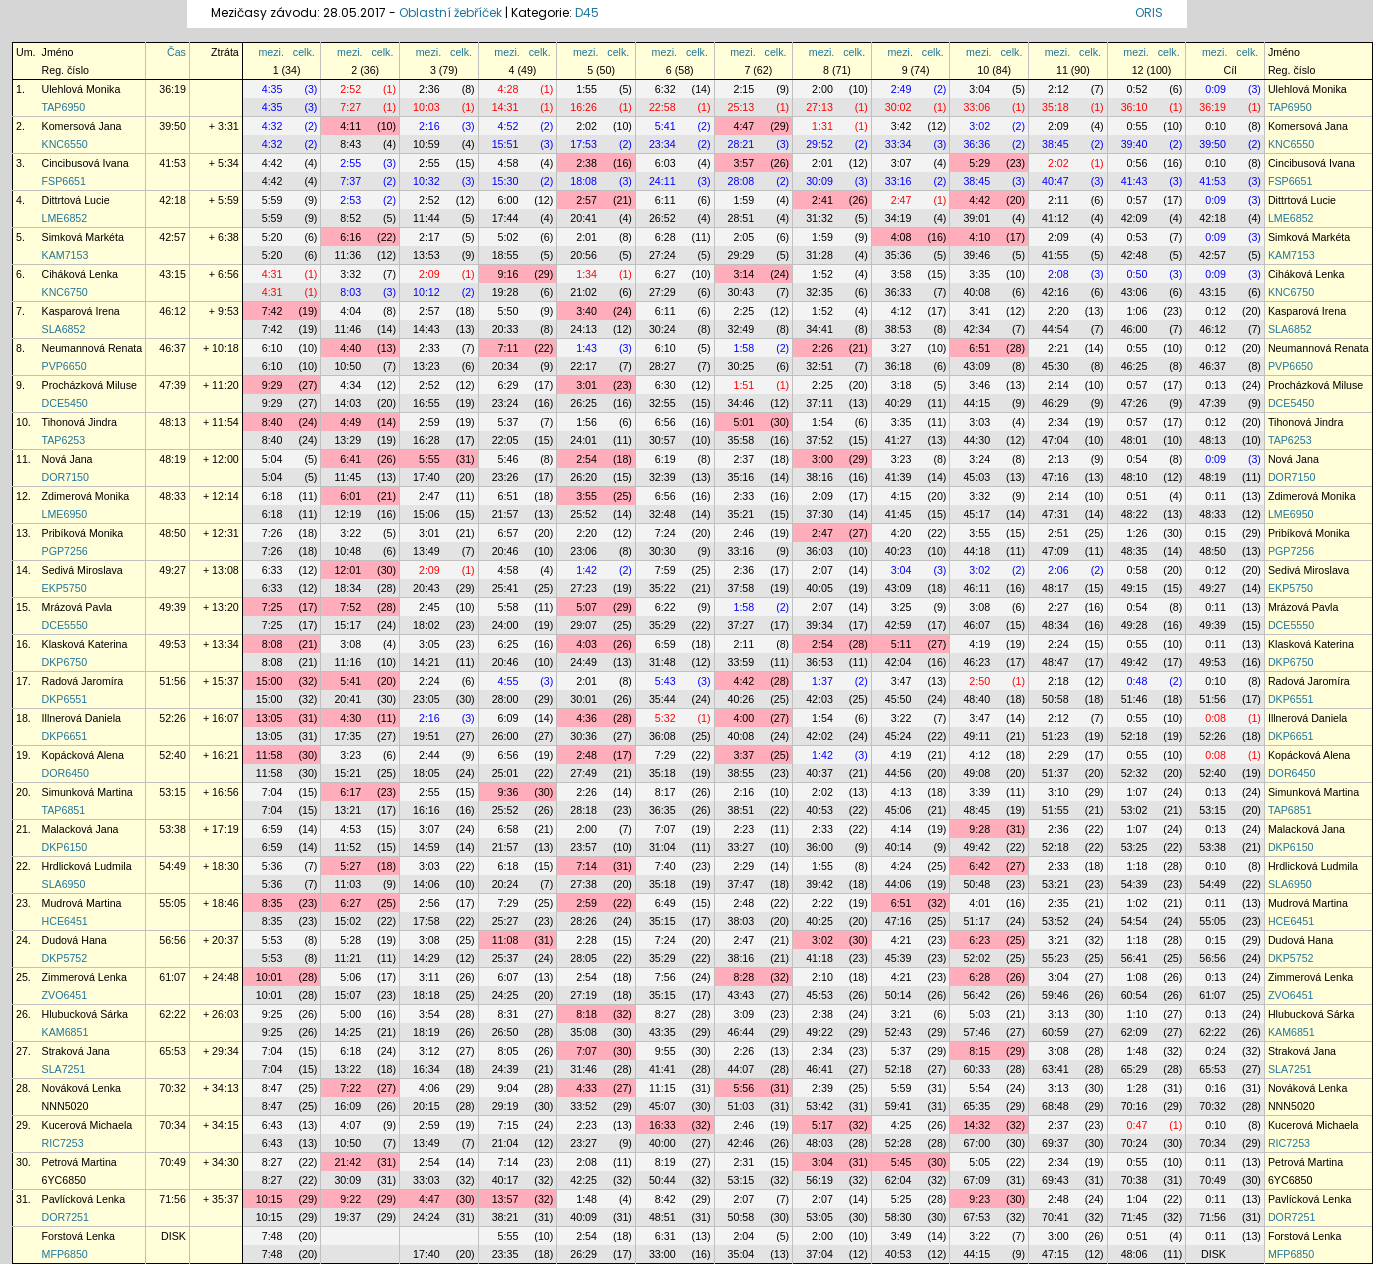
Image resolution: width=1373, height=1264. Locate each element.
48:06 (1134, 1254)
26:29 (583, 1254)
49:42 (1134, 662)
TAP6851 (64, 810)
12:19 (347, 514)
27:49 (583, 773)
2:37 (743, 459)
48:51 (662, 1217)
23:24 (505, 403)
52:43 (898, 1032)
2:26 (822, 348)
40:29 (898, 403)
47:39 (172, 385)
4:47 (743, 126)
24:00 (505, 625)
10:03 (426, 107)
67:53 (976, 1217)
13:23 (426, 366)
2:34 (1058, 422)
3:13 (1058, 1014)
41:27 (898, 440)
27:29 (662, 292)
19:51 (426, 736)
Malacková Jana (80, 829)
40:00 (662, 1143)
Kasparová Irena (81, 311)
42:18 (172, 200)
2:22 (822, 903)
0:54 (1137, 459)
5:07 (586, 607)
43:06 (1134, 292)
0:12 (1215, 311)
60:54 (1134, 995)
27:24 (662, 255)
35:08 (583, 1032)
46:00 (1134, 329)
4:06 (429, 1088)
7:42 (272, 311)
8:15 (979, 1051)
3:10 (1058, 792)
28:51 (741, 218)
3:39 (979, 792)
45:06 (898, 810)
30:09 (819, 181)
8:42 (665, 1199)
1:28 (1137, 1088)
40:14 (898, 847)
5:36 (272, 866)
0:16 (1215, 1088)
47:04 (1055, 440)
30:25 (741, 366)
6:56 (665, 422)
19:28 (505, 292)
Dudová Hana (74, 940)
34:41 (819, 329)
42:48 (1134, 255)
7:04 (272, 792)
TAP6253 (64, 440)
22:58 (662, 107)
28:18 (583, 810)
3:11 (429, 977)
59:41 (898, 1106)
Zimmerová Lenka (84, 977)
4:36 (586, 718)
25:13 (741, 107)
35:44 (662, 699)
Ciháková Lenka (80, 274)
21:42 (347, 1162)
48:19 (172, 459)
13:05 (269, 718)
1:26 (1137, 533)
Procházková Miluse (89, 385)
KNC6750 (65, 292)
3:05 (429, 644)
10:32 (426, 181)
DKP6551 (65, 699)
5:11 (901, 644)
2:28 (586, 940)
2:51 (1058, 533)
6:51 (979, 348)
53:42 (819, 1106)
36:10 (1134, 107)
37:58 (741, 588)
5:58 (508, 607)
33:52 (583, 1106)
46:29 (1055, 403)
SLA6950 (64, 884)
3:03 (979, 422)
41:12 (1055, 218)
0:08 (1215, 718)
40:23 (898, 551)
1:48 (1137, 1051)
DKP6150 (65, 847)
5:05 (979, 1162)
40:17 (505, 1180)
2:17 (429, 237)
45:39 (898, 958)
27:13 (819, 107)
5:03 (979, 1014)
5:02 (508, 237)
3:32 (350, 274)
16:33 (662, 1125)
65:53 (172, 1051)
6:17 (350, 792)
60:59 (1055, 1032)
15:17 (347, 625)
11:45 (347, 477)
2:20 (1058, 311)
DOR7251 (65, 1217)
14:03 (347, 403)
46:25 (1134, 366)
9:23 (979, 1199)
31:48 (662, 662)
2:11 (1058, 200)
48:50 (172, 533)
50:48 (976, 884)
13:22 (347, 1069)
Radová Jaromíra (83, 681)
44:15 (976, 403)
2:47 (901, 200)
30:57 (662, 440)
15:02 (347, 921)
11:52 (347, 847)
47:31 (1055, 514)
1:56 (586, 422)
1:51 (743, 385)
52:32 (1134, 773)
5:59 (272, 200)
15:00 (269, 681)
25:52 (583, 514)
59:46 (1055, 995)
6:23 (979, 940)
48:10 (1134, 477)
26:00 (505, 736)
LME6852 (65, 218)
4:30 (350, 718)
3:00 (822, 459)
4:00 (743, 718)
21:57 (505, 514)
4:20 (901, 533)
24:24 (426, 1217)
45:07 (662, 1106)
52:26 (172, 718)
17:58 (426, 921)
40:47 (1055, 181)
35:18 (1055, 107)
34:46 (741, 403)
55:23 (1055, 958)
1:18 (1137, 866)
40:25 (819, 921)
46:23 (976, 662)
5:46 (508, 459)
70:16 (1134, 1106)
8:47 (272, 1088)
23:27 (583, 1143)
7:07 (665, 829)
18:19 (426, 1032)
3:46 (979, 385)
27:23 (583, 588)
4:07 (350, 1125)
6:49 (665, 903)
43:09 (976, 366)
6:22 (665, 607)
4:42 (272, 163)
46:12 (172, 311)
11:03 (347, 884)
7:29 (665, 755)
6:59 (665, 644)
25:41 (505, 588)
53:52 (1055, 921)
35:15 (662, 921)
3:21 (1058, 940)
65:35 (976, 1106)
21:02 (583, 292)
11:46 (347, 329)
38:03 (741, 921)
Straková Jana (76, 1051)
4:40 (350, 348)
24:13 (583, 329)
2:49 (901, 89)
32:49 (741, 329)
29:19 (505, 1106)
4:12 (901, 311)
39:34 (819, 625)
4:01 (979, 903)
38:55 (741, 773)
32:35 (819, 292)
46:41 (819, 1069)
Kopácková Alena (83, 755)
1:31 (822, 126)
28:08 (741, 181)
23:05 (426, 699)
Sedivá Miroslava (82, 570)
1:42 (586, 570)
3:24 (979, 459)
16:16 (426, 810)
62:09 (1134, 1032)
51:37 (1055, 773)
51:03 (741, 1106)
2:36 (429, 89)
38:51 (741, 810)
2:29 (1058, 755)
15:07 (347, 995)
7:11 (508, 348)
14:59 (426, 847)
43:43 (741, 995)
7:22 (350, 1088)
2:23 (743, 829)
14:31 (505, 107)
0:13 (1215, 385)
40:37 (819, 773)
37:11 (819, 403)
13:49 (426, 551)
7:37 (350, 181)
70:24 (1134, 1143)
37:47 (741, 884)
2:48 (586, 755)
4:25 (901, 1125)
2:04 (743, 1236)
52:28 (898, 1143)
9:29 (272, 385)
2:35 (1058, 903)
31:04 (662, 847)
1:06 (1137, 311)
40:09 (583, 1217)
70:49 (172, 1162)
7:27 (350, 107)
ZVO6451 (65, 995)
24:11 (662, 181)
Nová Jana (67, 459)
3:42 (901, 126)
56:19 (819, 1180)
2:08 (1058, 274)
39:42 (819, 884)
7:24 (665, 533)
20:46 (505, 551)
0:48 (1137, 681)
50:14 (898, 995)
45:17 (976, 514)
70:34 (172, 1125)
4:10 (979, 237)
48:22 (1134, 514)
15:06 (426, 514)
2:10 (822, 977)
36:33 (898, 292)
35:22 (662, 588)
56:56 (172, 940)
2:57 (586, 200)
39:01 (976, 218)
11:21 (347, 958)
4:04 (350, 311)
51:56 (172, 681)
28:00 (505, 699)
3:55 (586, 496)
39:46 (976, 255)
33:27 (741, 847)
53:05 (819, 1217)
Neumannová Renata (92, 348)
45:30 (1055, 366)
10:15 (269, 1199)
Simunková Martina (87, 792)
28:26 (583, 921)
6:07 (508, 977)
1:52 (822, 274)
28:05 (583, 958)
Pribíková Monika (83, 533)
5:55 (429, 459)
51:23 (1055, 736)
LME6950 (65, 514)
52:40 (172, 755)
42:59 (898, 625)
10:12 (426, 292)
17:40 (426, 477)
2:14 (1058, 385)
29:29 (741, 255)
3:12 (429, 1051)
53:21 (1055, 884)
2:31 (743, 1162)
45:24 (898, 736)
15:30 (505, 181)
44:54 (1055, 329)
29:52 (819, 144)
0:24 (1215, 1051)
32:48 (662, 514)
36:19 (172, 89)
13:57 (505, 1199)
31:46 (583, 1069)
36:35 (662, 810)
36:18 (898, 366)
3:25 (901, 607)
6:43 (272, 1125)
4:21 (901, 940)
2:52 (350, 89)
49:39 (172, 607)
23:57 (583, 847)
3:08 (979, 607)
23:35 (505, 1254)
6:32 (665, 89)
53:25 (1134, 847)
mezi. (270, 52)
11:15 (662, 1088)
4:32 (272, 126)
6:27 (665, 274)
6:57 (508, 533)
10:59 (426, 144)
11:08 (505, 940)
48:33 (172, 496)
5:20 (272, 237)
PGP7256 (65, 551)
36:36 (976, 144)
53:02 (1134, 810)
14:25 (347, 1032)
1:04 (1137, 1199)
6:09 (508, 718)
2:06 (1058, 570)
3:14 (743, 274)
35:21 (741, 514)
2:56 (429, 903)
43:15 (172, 274)
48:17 (1055, 588)
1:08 (1137, 977)
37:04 (819, 1254)
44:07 (741, 1069)
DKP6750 (65, 662)
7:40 (665, 866)
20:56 (583, 255)
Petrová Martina (79, 1162)
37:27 (741, 625)
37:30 (819, 514)
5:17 (822, 1125)
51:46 (1134, 699)
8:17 (665, 792)
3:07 (901, 163)
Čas (176, 52)
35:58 (741, 440)
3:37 (743, 755)
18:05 (426, 773)
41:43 (1134, 181)
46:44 (741, 1032)
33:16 (898, 181)
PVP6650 (64, 366)
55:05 (172, 903)
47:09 (1055, 551)
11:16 (347, 662)
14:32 (976, 1125)
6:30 (665, 385)
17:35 (347, 736)
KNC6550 (65, 144)
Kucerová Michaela (87, 1125)
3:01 (586, 385)
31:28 (819, 255)
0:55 (1137, 126)
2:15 (743, 89)
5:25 (901, 1199)
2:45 (429, 607)
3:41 (979, 311)
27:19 (583, 995)
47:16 (1055, 477)
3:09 (743, 1014)
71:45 (1134, 1217)
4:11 (350, 126)
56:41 (1134, 958)
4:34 (350, 385)
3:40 (586, 311)
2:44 (429, 755)
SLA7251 (64, 1069)
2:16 (429, 126)
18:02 (426, 625)
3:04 (979, 89)
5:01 (743, 422)
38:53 (898, 329)
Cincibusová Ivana (85, 163)
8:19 (665, 1162)
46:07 (976, 625)
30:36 (583, 736)
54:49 (172, 866)
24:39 (505, 1069)
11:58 (269, 755)
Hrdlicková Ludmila (87, 866)
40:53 (819, 810)
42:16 (1055, 292)
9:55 (665, 1051)
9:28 (979, 829)
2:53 (350, 200)
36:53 (819, 662)
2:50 (979, 681)
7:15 (508, 1125)
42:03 (819, 699)
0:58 (1137, 570)
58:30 (898, 1217)
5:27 (350, 866)
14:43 (426, 329)
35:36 (898, 255)
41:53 (172, 163)
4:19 (979, 644)
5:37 (508, 422)
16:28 (426, 440)
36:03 (819, 551)
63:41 (1055, 1069)
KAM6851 (65, 1032)
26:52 (662, 218)
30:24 (662, 329)
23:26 (505, 477)
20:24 (505, 884)
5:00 (350, 1014)
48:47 (1055, 662)
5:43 (665, 681)
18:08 (583, 181)
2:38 (586, 163)
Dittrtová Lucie (76, 200)
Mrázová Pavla (77, 607)
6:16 (350, 237)
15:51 (505, 144)
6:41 (350, 459)
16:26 (583, 107)
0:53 (1137, 237)
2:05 (743, 237)
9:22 (350, 1199)
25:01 (505, 773)
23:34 (662, 144)
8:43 (350, 144)
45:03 (976, 477)
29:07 (583, 625)
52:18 (1134, 736)
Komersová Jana (82, 126)
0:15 (1215, 533)
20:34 (505, 366)
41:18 (819, 958)
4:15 (901, 496)
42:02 (819, 736)
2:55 (350, 163)
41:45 (898, 514)
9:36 (508, 792)
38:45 (1055, 144)
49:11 (976, 736)
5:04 (272, 459)
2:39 (822, 1088)
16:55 (426, 403)
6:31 (665, 1236)
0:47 (1137, 1125)
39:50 (172, 126)
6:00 (508, 200)
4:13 (901, 792)
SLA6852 (64, 329)
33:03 (426, 1180)
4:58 (508, 163)
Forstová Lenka (78, 1236)
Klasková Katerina (85, 644)
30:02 (898, 107)
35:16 (741, 477)
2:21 (1058, 348)
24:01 (583, 440)
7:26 (272, 533)
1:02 (1137, 903)
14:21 (426, 662)
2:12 (1058, 89)
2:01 (822, 163)
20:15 (426, 1106)
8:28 (743, 977)
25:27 (505, 921)
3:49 (901, 1236)
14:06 (426, 884)
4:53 (350, 829)
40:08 (976, 292)
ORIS (1149, 12)
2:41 (822, 200)
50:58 (1055, 699)
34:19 (898, 218)
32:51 (819, 366)
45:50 (898, 699)
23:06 (583, 551)
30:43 (741, 292)
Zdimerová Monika (86, 496)
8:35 (272, 903)
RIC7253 (63, 1143)
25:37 (505, 958)
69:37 (1055, 1143)
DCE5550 (65, 625)
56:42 (976, 995)
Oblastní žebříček (450, 12)
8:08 (272, 644)
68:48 (1055, 1106)
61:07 (172, 977)
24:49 (583, 662)
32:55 (662, 403)
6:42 (979, 866)
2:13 (1058, 459)
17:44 (505, 218)
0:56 (1137, 163)
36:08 (662, 736)
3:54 (429, 1014)
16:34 (426, 1069)
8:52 (350, 218)
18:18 (426, 995)
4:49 (350, 422)
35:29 (662, 625)
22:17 (583, 366)
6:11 (665, 200)
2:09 (1058, 126)
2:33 (429, 348)
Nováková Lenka (81, 1088)
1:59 (743, 200)
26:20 (583, 477)
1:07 (1137, 792)
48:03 (819, 1143)
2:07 (822, 570)
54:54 (1134, 921)
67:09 (976, 1180)
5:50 (508, 311)
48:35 (1134, 551)
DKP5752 (65, 958)
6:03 (665, 163)
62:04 (898, 1180)
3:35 (979, 274)
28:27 (662, 366)
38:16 (819, 477)
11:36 (347, 255)
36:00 (819, 847)
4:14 (901, 829)
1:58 (743, 348)
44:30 (976, 440)
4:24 (901, 866)
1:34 (586, 274)
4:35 (272, 89)
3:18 (901, 385)
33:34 (898, 144)
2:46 (743, 533)
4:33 (586, 1088)
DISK (173, 1236)
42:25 (583, 1180)
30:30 (662, 551)
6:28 (665, 237)
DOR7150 (65, 477)
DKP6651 (65, 736)
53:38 (172, 829)
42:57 (172, 237)
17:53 (583, 144)
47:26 (1134, 403)
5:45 (901, 1162)
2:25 (743, 311)
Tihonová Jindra (79, 422)
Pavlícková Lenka (84, 1199)
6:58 (508, 829)
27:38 (583, 884)
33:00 (662, 1254)
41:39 (898, 477)
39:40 (1134, 144)
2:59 (429, 422)
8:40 (272, 422)
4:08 (901, 237)
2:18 (1058, 681)
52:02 (976, 958)
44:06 (898, 884)
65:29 (1134, 1069)
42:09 (1134, 218)
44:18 (976, 551)
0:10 (1215, 126)
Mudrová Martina (82, 903)
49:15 (1134, 588)
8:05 (508, 1051)
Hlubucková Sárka (85, 1014)
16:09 (347, 1106)
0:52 (1137, 89)
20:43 (426, 588)
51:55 (1055, 810)
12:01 (347, 570)
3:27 (901, 348)
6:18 (272, 496)
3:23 (901, 459)
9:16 (508, 274)
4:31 (272, 274)
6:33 (272, 570)
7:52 (350, 607)
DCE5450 (65, 403)
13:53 (426, 255)
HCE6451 (65, 921)
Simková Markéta (83, 237)
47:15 (1055, 1254)
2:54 (586, 459)
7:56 (665, 977)
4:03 (586, 644)
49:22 (819, 1032)
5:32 (665, 718)
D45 (587, 12)
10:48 (347, 551)
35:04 (741, 1254)
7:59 (665, 570)
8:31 (508, 1014)
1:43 (586, 348)
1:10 (1137, 1014)
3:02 (979, 126)
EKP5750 (64, 588)
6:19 (665, 459)
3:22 (350, 533)
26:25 (583, 403)
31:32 (819, 218)
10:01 (269, 977)
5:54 (979, 1088)
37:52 (819, 440)
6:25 (508, 644)
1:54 (822, 422)
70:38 (1134, 1180)
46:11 (976, 588)
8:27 (665, 1014)
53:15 (172, 792)
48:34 (1055, 625)
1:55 (586, 89)
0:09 (1215, 89)
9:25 (272, 1014)
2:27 (1058, 607)
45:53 (819, 995)
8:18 (586, 1014)
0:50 (1137, 274)
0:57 (1137, 200)
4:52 (508, 126)
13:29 (347, 440)
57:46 (976, 1032)
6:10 (272, 348)
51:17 (976, 921)
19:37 (347, 1217)
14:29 (426, 958)
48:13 (172, 422)
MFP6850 (65, 1254)
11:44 (426, 218)
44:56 (898, 773)
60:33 (976, 1069)
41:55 (1055, 255)
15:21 (347, 773)
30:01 (583, 699)
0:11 (1215, 496)
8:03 (350, 292)
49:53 (172, 644)
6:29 (508, 385)
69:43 (1055, 1180)
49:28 (1134, 625)
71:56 (172, 1199)
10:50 (347, 366)
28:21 (741, 144)
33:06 (976, 107)
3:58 (901, 274)
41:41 (662, 1069)
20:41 (583, 218)
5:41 (665, 126)
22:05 (505, 440)
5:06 (350, 977)
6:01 (350, 496)
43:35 (662, 1032)
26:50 (505, 1032)
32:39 (662, 477)
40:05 (819, 588)
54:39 (1134, 884)
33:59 (741, 662)
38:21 (505, 1217)
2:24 (1058, 644)
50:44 (662, 1180)
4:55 (508, 681)
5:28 (350, 940)
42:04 (898, 662)
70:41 (1055, 1217)
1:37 (822, 681)
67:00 (976, 1143)
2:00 (822, 89)
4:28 (508, 89)
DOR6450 (65, 773)
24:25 (505, 995)
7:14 (586, 866)
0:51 (1137, 496)
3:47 (901, 681)
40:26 (741, 699)
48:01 (1134, 440)
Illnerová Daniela (81, 718)
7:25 (272, 607)
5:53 (272, 940)
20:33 (505, 329)
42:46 (741, 1143)
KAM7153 (65, 255)
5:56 (743, 1088)
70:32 (172, 1088)
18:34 (347, 588)
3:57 (743, 163)
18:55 (505, 255)
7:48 (272, 1236)
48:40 (976, 699)
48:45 (976, 810)
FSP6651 (64, 181)
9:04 (508, 1088)
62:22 (172, 1014)
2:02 (586, 126)
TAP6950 (64, 107)
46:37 (172, 348)
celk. (304, 52)
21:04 (505, 1143)
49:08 (976, 773)
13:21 (347, 810)
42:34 (976, 329)
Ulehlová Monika (81, 89)
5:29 (979, 163)
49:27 (172, 570)
